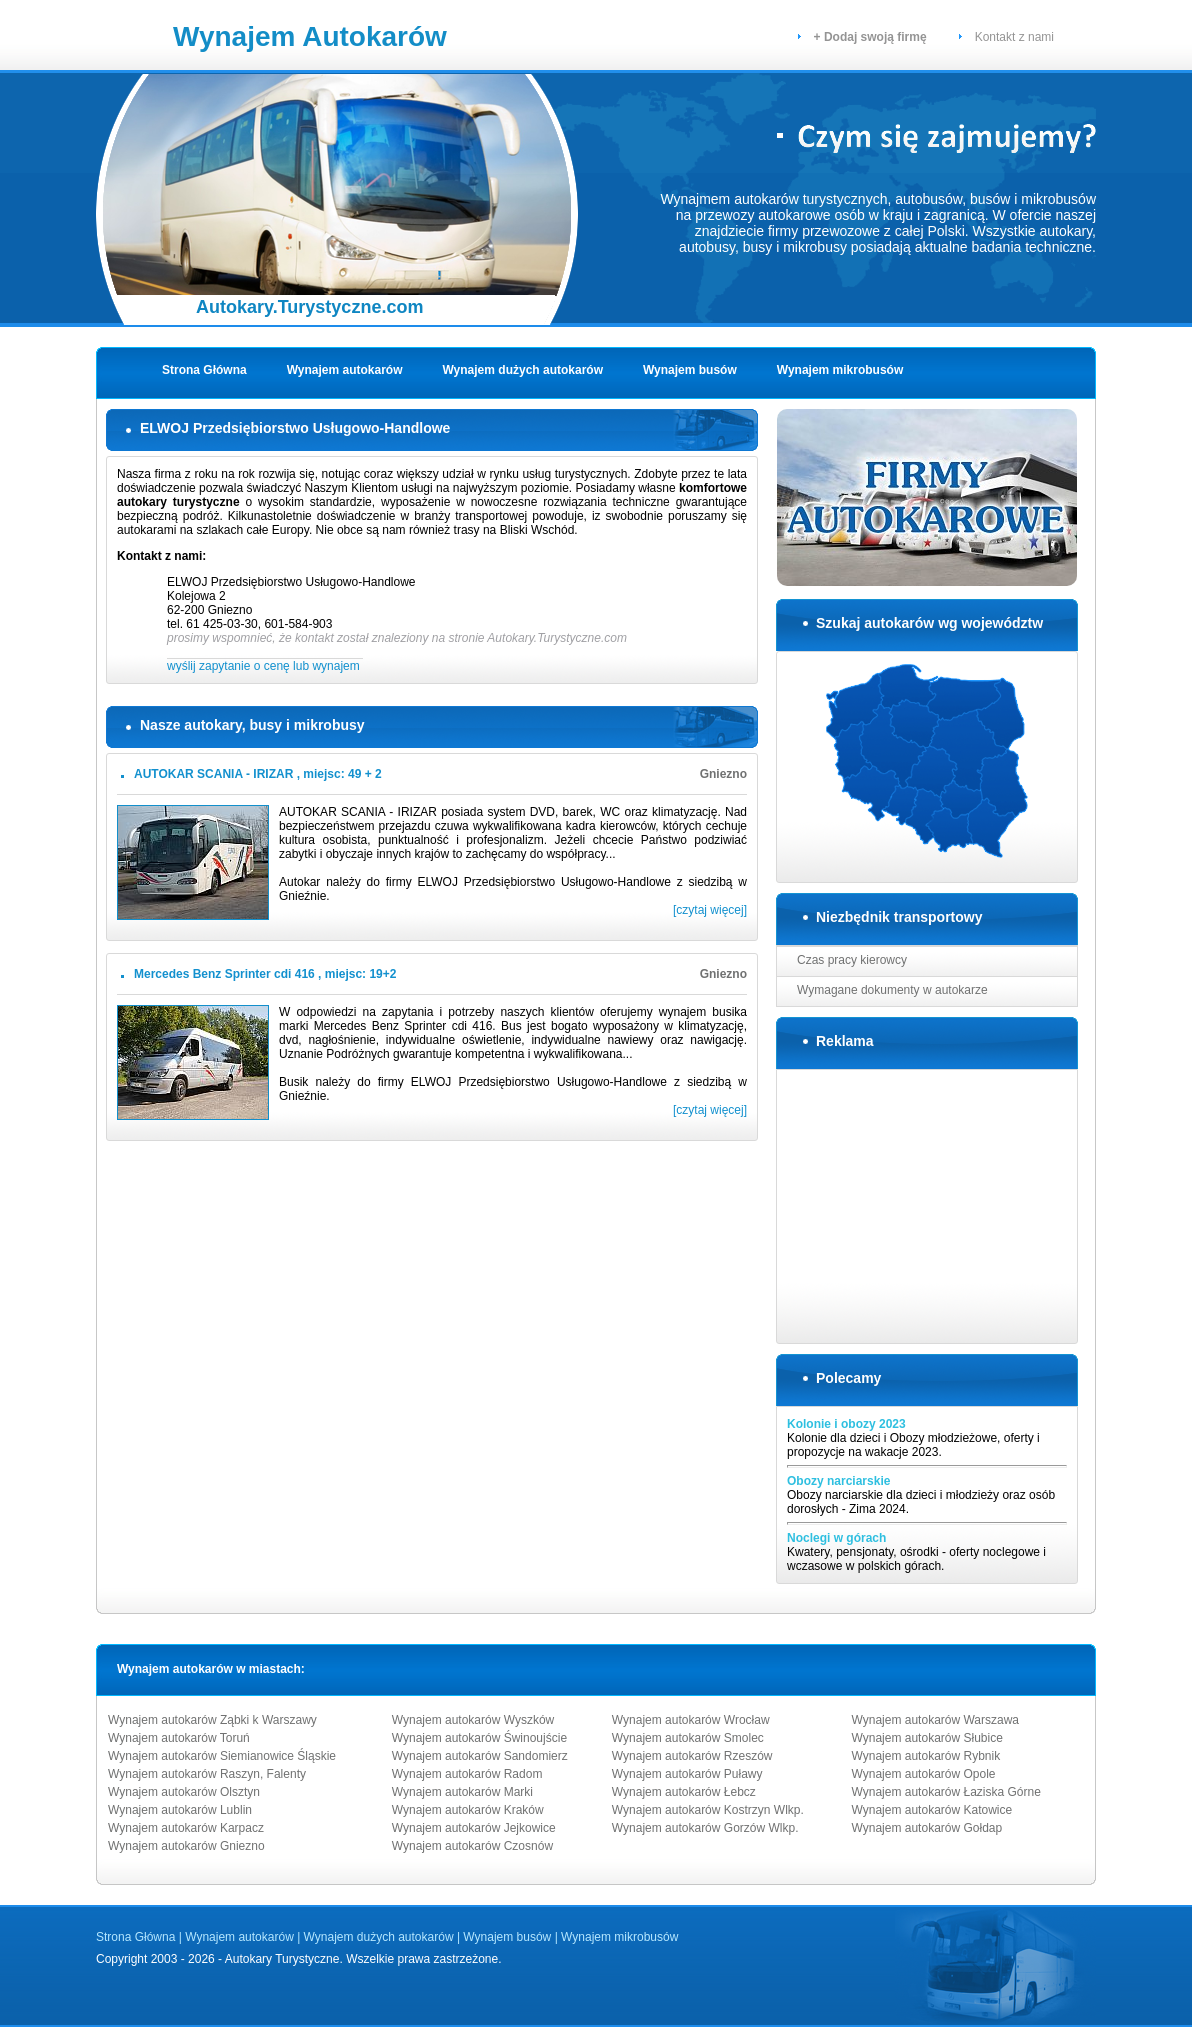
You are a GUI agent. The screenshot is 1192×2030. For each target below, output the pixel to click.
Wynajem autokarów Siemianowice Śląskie (222, 1756)
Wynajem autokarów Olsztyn (184, 1792)
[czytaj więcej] (710, 910)
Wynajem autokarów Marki (462, 1792)
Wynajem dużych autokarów (523, 370)
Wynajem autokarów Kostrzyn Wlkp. (708, 1810)
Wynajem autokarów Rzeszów (692, 1756)
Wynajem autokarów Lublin (180, 1810)
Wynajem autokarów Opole (924, 1774)
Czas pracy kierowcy (852, 960)
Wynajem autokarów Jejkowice (474, 1828)
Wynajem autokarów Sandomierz (480, 1756)
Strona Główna (204, 370)
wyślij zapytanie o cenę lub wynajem (265, 666)
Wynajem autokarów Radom (467, 1774)
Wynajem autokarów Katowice (932, 1810)
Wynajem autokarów (345, 370)
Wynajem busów (690, 370)
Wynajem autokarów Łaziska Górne (946, 1792)
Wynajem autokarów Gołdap (927, 1828)
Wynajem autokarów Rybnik (926, 1756)
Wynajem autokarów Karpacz (186, 1828)
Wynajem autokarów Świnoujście (479, 1738)
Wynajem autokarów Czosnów (472, 1846)
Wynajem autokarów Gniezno (186, 1846)
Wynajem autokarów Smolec (688, 1738)
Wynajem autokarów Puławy (687, 1774)
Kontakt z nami (1014, 37)
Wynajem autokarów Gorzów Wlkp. (705, 1828)
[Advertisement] (927, 1205)
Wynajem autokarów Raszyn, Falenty (207, 1774)
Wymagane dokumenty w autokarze (892, 990)
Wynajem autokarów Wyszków (473, 1720)
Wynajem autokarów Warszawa (936, 1720)
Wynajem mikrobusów (840, 370)
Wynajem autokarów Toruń (179, 1738)
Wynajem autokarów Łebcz (684, 1792)
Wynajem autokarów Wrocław (691, 1720)
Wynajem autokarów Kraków (468, 1810)
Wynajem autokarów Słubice (927, 1738)
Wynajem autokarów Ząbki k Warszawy (212, 1720)
